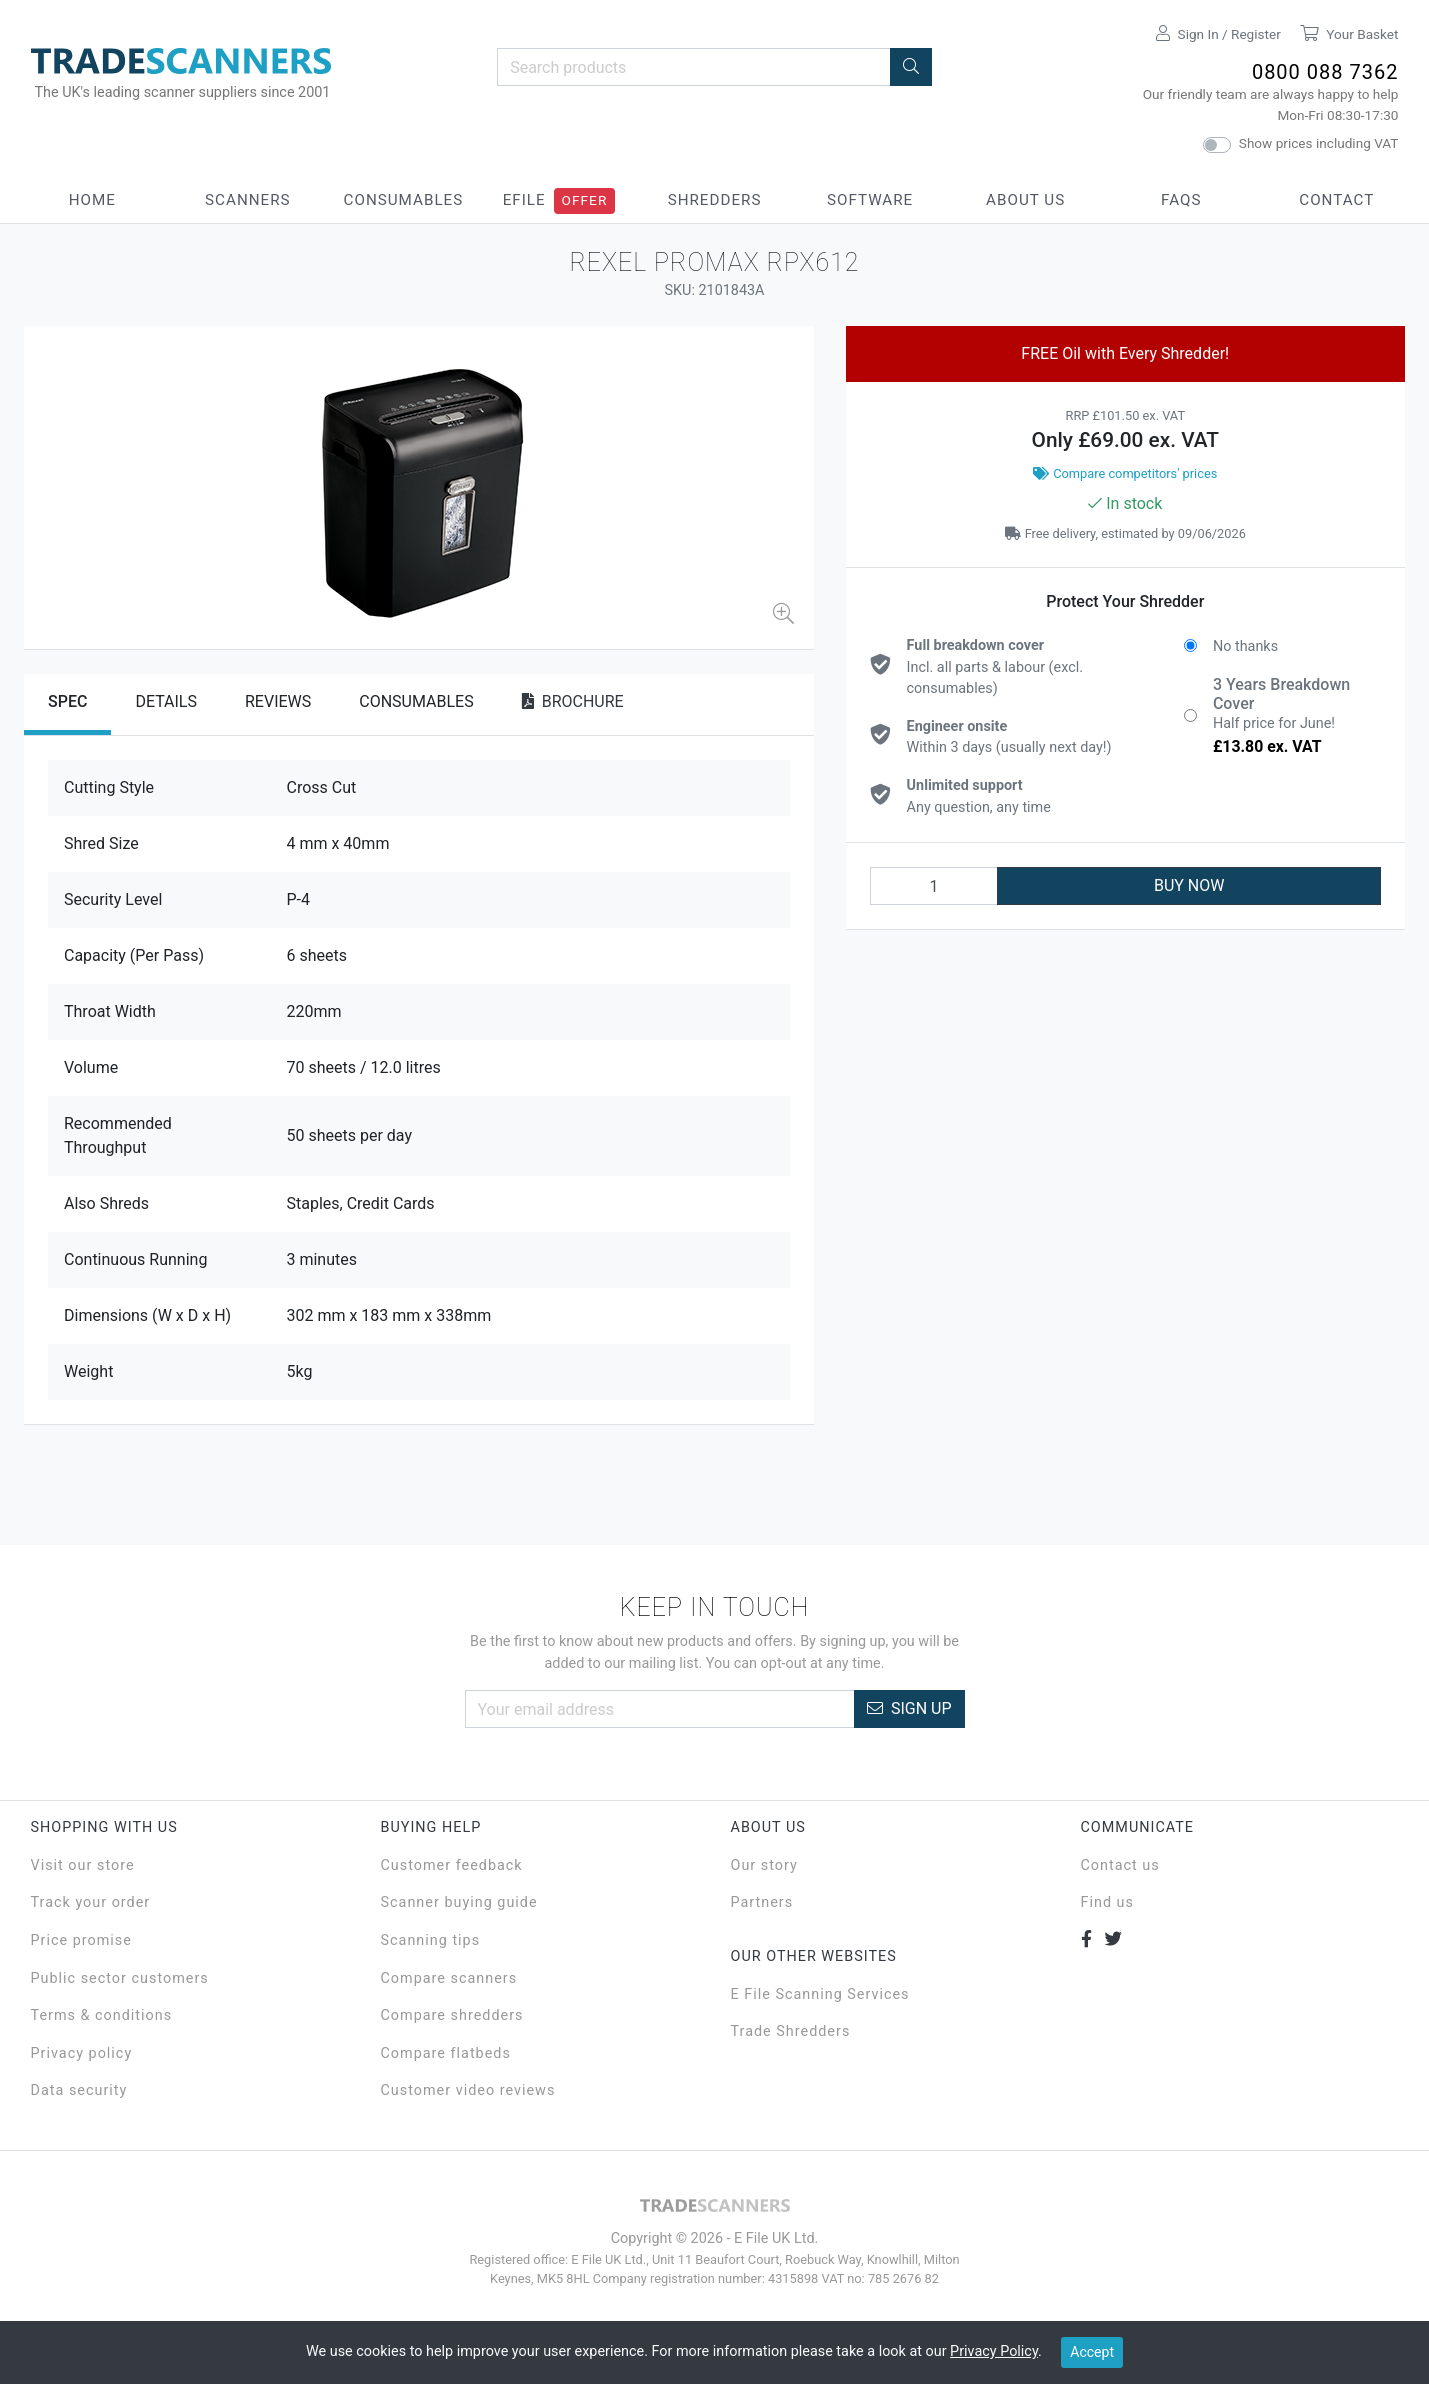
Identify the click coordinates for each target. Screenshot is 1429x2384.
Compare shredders (452, 2015)
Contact (1336, 200)
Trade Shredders (791, 2031)
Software (870, 200)
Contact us (1120, 1865)
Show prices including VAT (1319, 143)
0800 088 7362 (1325, 72)
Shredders (715, 200)
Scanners (248, 200)
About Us (1025, 200)
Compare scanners (449, 1978)
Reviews (278, 701)
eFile (524, 200)
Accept (1092, 2352)
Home (92, 200)
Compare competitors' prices (1125, 473)
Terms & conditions (102, 2015)
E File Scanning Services (820, 1994)
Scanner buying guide (459, 1902)
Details (166, 701)
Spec (67, 701)
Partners (762, 1902)
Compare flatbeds (446, 2053)
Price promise (81, 1940)
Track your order (91, 1902)
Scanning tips (431, 1940)
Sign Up (909, 1708)
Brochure (573, 701)
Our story (764, 1865)
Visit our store (83, 1865)
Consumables (404, 200)
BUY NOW (1189, 885)
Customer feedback (452, 1865)
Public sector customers (120, 1978)
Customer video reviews (468, 2090)
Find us (1107, 1902)
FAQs (1181, 200)
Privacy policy (82, 2053)
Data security (79, 2090)
